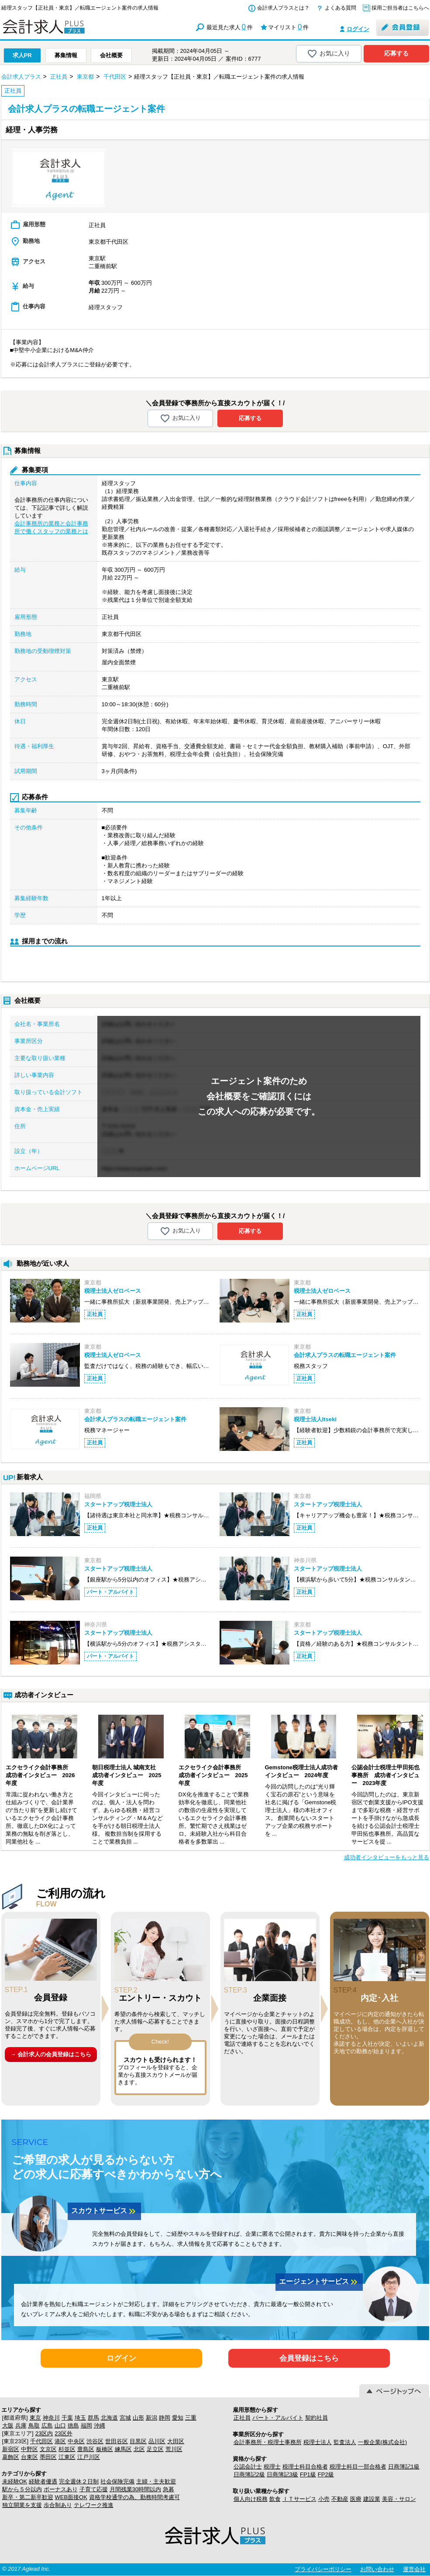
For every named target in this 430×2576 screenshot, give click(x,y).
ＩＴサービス (299, 2499)
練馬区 (123, 2449)
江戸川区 (88, 2457)
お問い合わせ (377, 2569)
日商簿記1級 (404, 2466)
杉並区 (67, 2449)
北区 (139, 2449)
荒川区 (173, 2449)
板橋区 (104, 2449)
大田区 (175, 2441)
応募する (396, 53)
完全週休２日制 (79, 2481)
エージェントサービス (319, 2282)
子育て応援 (93, 2489)
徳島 (73, 2425)
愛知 (177, 2417)
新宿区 (10, 2449)
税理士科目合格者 (305, 2466)
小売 (324, 2499)
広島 (47, 2425)
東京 (35, 2417)
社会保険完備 (117, 2481)
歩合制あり (58, 2505)
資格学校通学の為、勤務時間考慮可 (134, 2497)
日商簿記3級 (282, 2474)
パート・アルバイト (277, 2417)
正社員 (242, 2417)
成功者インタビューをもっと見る (386, 1857)
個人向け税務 (251, 2499)
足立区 (155, 2449)
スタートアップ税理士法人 (118, 1504)
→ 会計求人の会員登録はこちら (50, 2054)
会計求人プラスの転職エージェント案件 (345, 1355)
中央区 (76, 2441)
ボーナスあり (61, 2489)
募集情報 (66, 55)
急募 (168, 2489)
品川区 (156, 2441)
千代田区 (41, 2441)
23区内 (44, 2433)
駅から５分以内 (22, 2489)
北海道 (109, 2417)
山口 (60, 2425)
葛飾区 (10, 2457)
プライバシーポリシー (323, 2569)
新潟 (151, 2417)
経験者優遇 (43, 2481)
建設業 (371, 2499)
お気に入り (328, 53)
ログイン (358, 29)
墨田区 (48, 2457)
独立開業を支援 (22, 2505)
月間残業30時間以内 (135, 2489)
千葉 (67, 2417)
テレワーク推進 (94, 2505)
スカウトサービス (104, 2211)
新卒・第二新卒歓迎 (27, 2497)
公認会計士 (248, 2466)
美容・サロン (399, 2499)
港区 (60, 2441)
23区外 (63, 2433)
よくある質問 (340, 8)
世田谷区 (116, 2441)
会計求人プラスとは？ (283, 8)
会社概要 (111, 55)
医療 (355, 2499)
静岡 (164, 2417)
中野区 (29, 2449)
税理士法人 (317, 2442)
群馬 (93, 2417)
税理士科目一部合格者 (358, 2466)
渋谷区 (94, 2441)
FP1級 (308, 2474)
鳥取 (34, 2425)
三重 (190, 2417)
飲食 (275, 2499)
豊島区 (85, 2449)
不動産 (339, 2499)
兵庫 (21, 2425)
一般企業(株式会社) (382, 2442)
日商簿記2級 (249, 2474)
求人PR (22, 55)
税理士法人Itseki (315, 1419)
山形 (138, 2417)
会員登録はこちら (309, 2358)
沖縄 (99, 2425)
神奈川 (51, 2417)
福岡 (86, 2425)
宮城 (125, 2417)
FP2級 (326, 2474)
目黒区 (138, 2441)
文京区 (48, 2449)
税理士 (272, 2466)
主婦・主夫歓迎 (156, 2481)
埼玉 (80, 2417)
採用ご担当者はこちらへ (400, 8)
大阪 (8, 2425)
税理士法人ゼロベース (112, 1291)
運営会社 (414, 2569)
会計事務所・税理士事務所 (268, 2442)
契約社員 (316, 2417)
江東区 (67, 2457)
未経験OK (15, 2481)
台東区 (29, 2457)
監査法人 (345, 2442)
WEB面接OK (71, 2497)
